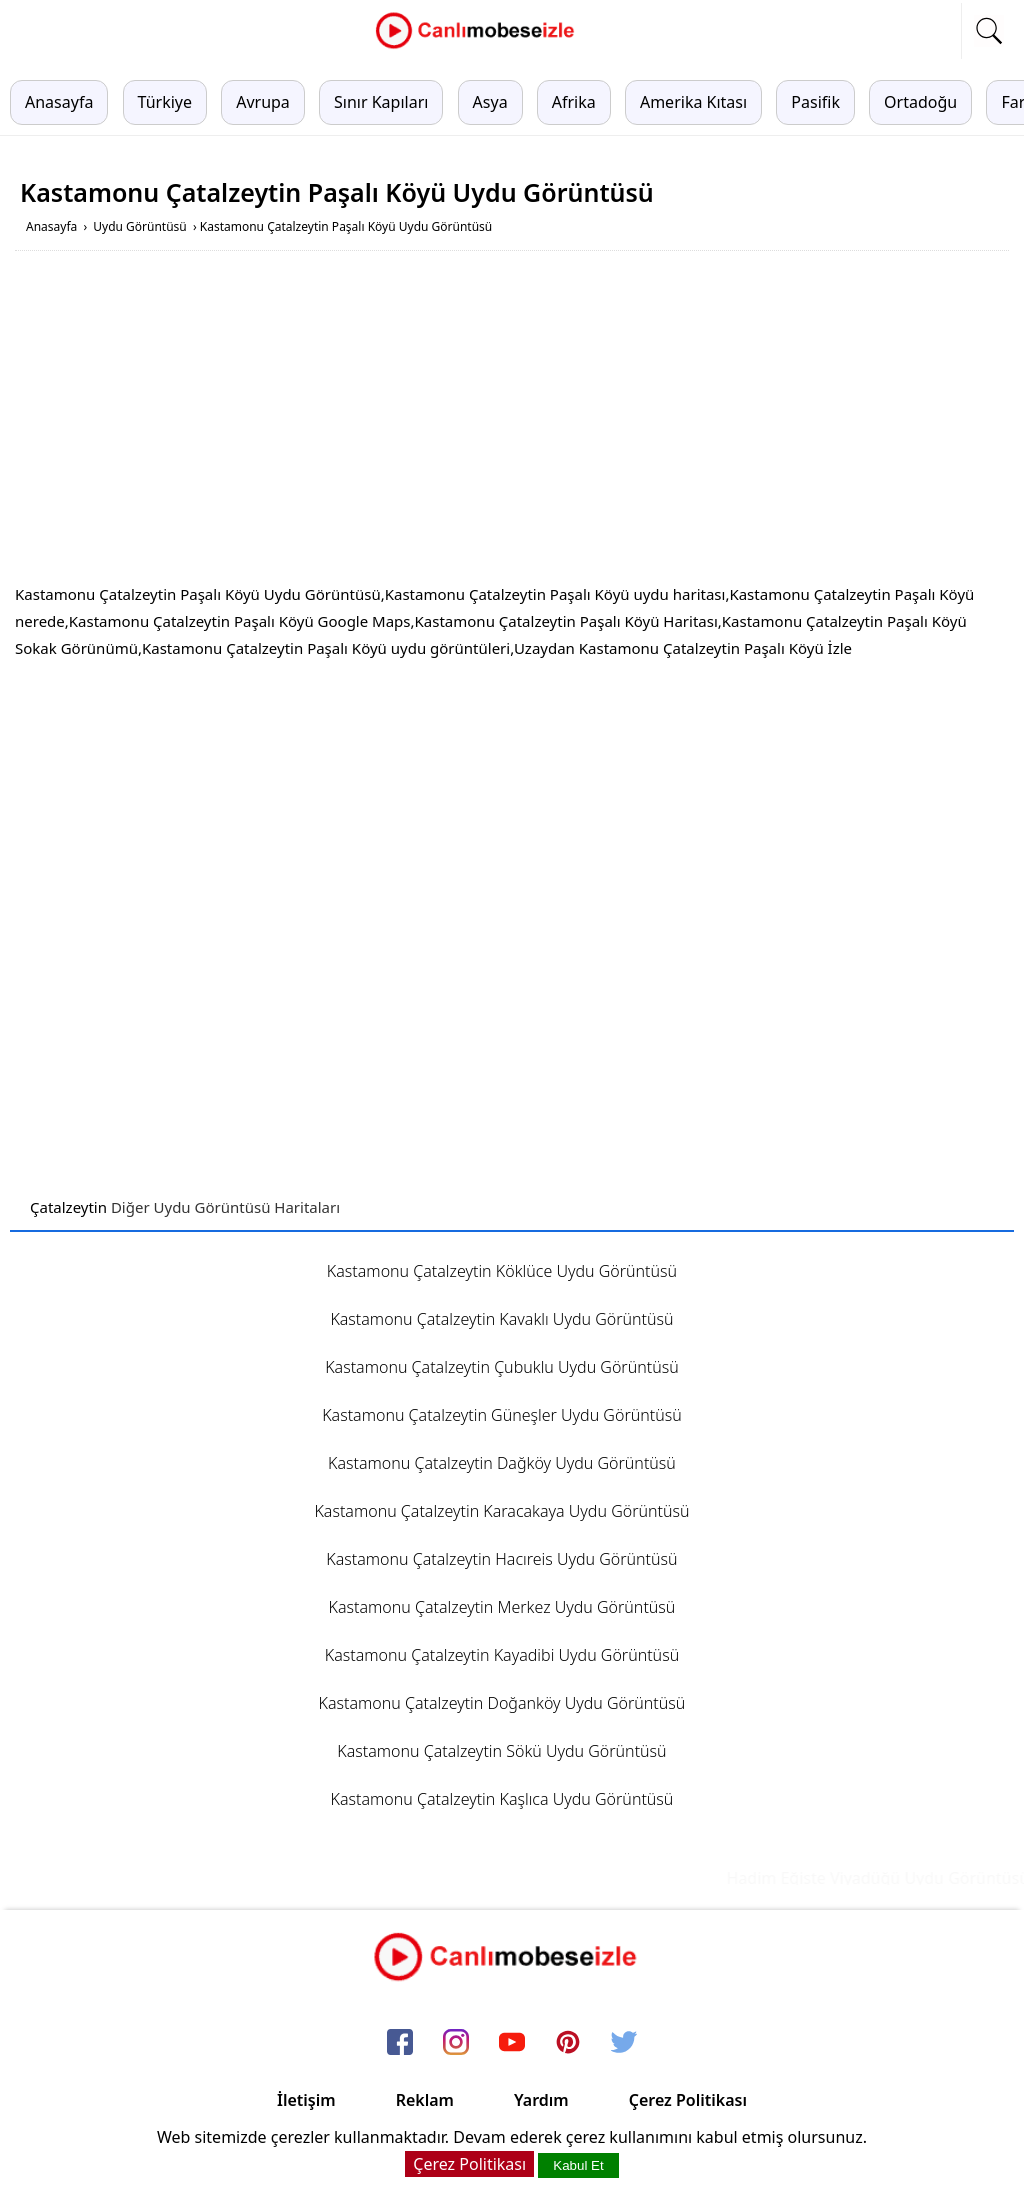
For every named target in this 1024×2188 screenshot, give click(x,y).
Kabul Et (578, 2165)
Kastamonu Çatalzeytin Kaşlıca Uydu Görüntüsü (502, 1799)
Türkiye (165, 102)
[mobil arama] (989, 31)
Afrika (574, 102)
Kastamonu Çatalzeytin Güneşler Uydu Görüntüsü (502, 1415)
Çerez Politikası (688, 2100)
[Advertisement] (512, 421)
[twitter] (624, 2043)
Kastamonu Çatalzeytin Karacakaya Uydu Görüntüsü (501, 1511)
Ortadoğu (920, 102)
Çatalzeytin (68, 1207)
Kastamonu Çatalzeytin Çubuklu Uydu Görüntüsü (501, 1367)
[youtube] (512, 2043)
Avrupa (263, 102)
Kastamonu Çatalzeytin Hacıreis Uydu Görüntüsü (501, 1559)
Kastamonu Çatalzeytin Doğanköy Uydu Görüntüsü (502, 1703)
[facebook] (400, 2043)
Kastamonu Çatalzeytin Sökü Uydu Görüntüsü (501, 1751)
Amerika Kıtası (693, 102)
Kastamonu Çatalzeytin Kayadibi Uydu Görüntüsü (502, 1655)
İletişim (306, 2100)
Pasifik (815, 102)
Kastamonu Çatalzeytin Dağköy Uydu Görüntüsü (502, 1463)
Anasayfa (59, 102)
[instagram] (456, 2043)
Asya (490, 102)
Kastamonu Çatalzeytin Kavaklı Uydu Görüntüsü (501, 1319)
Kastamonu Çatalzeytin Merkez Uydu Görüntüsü (502, 1607)
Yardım (541, 2100)
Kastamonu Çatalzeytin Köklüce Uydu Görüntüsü (502, 1271)
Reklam (425, 2100)
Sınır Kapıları (381, 102)
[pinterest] (568, 2043)
